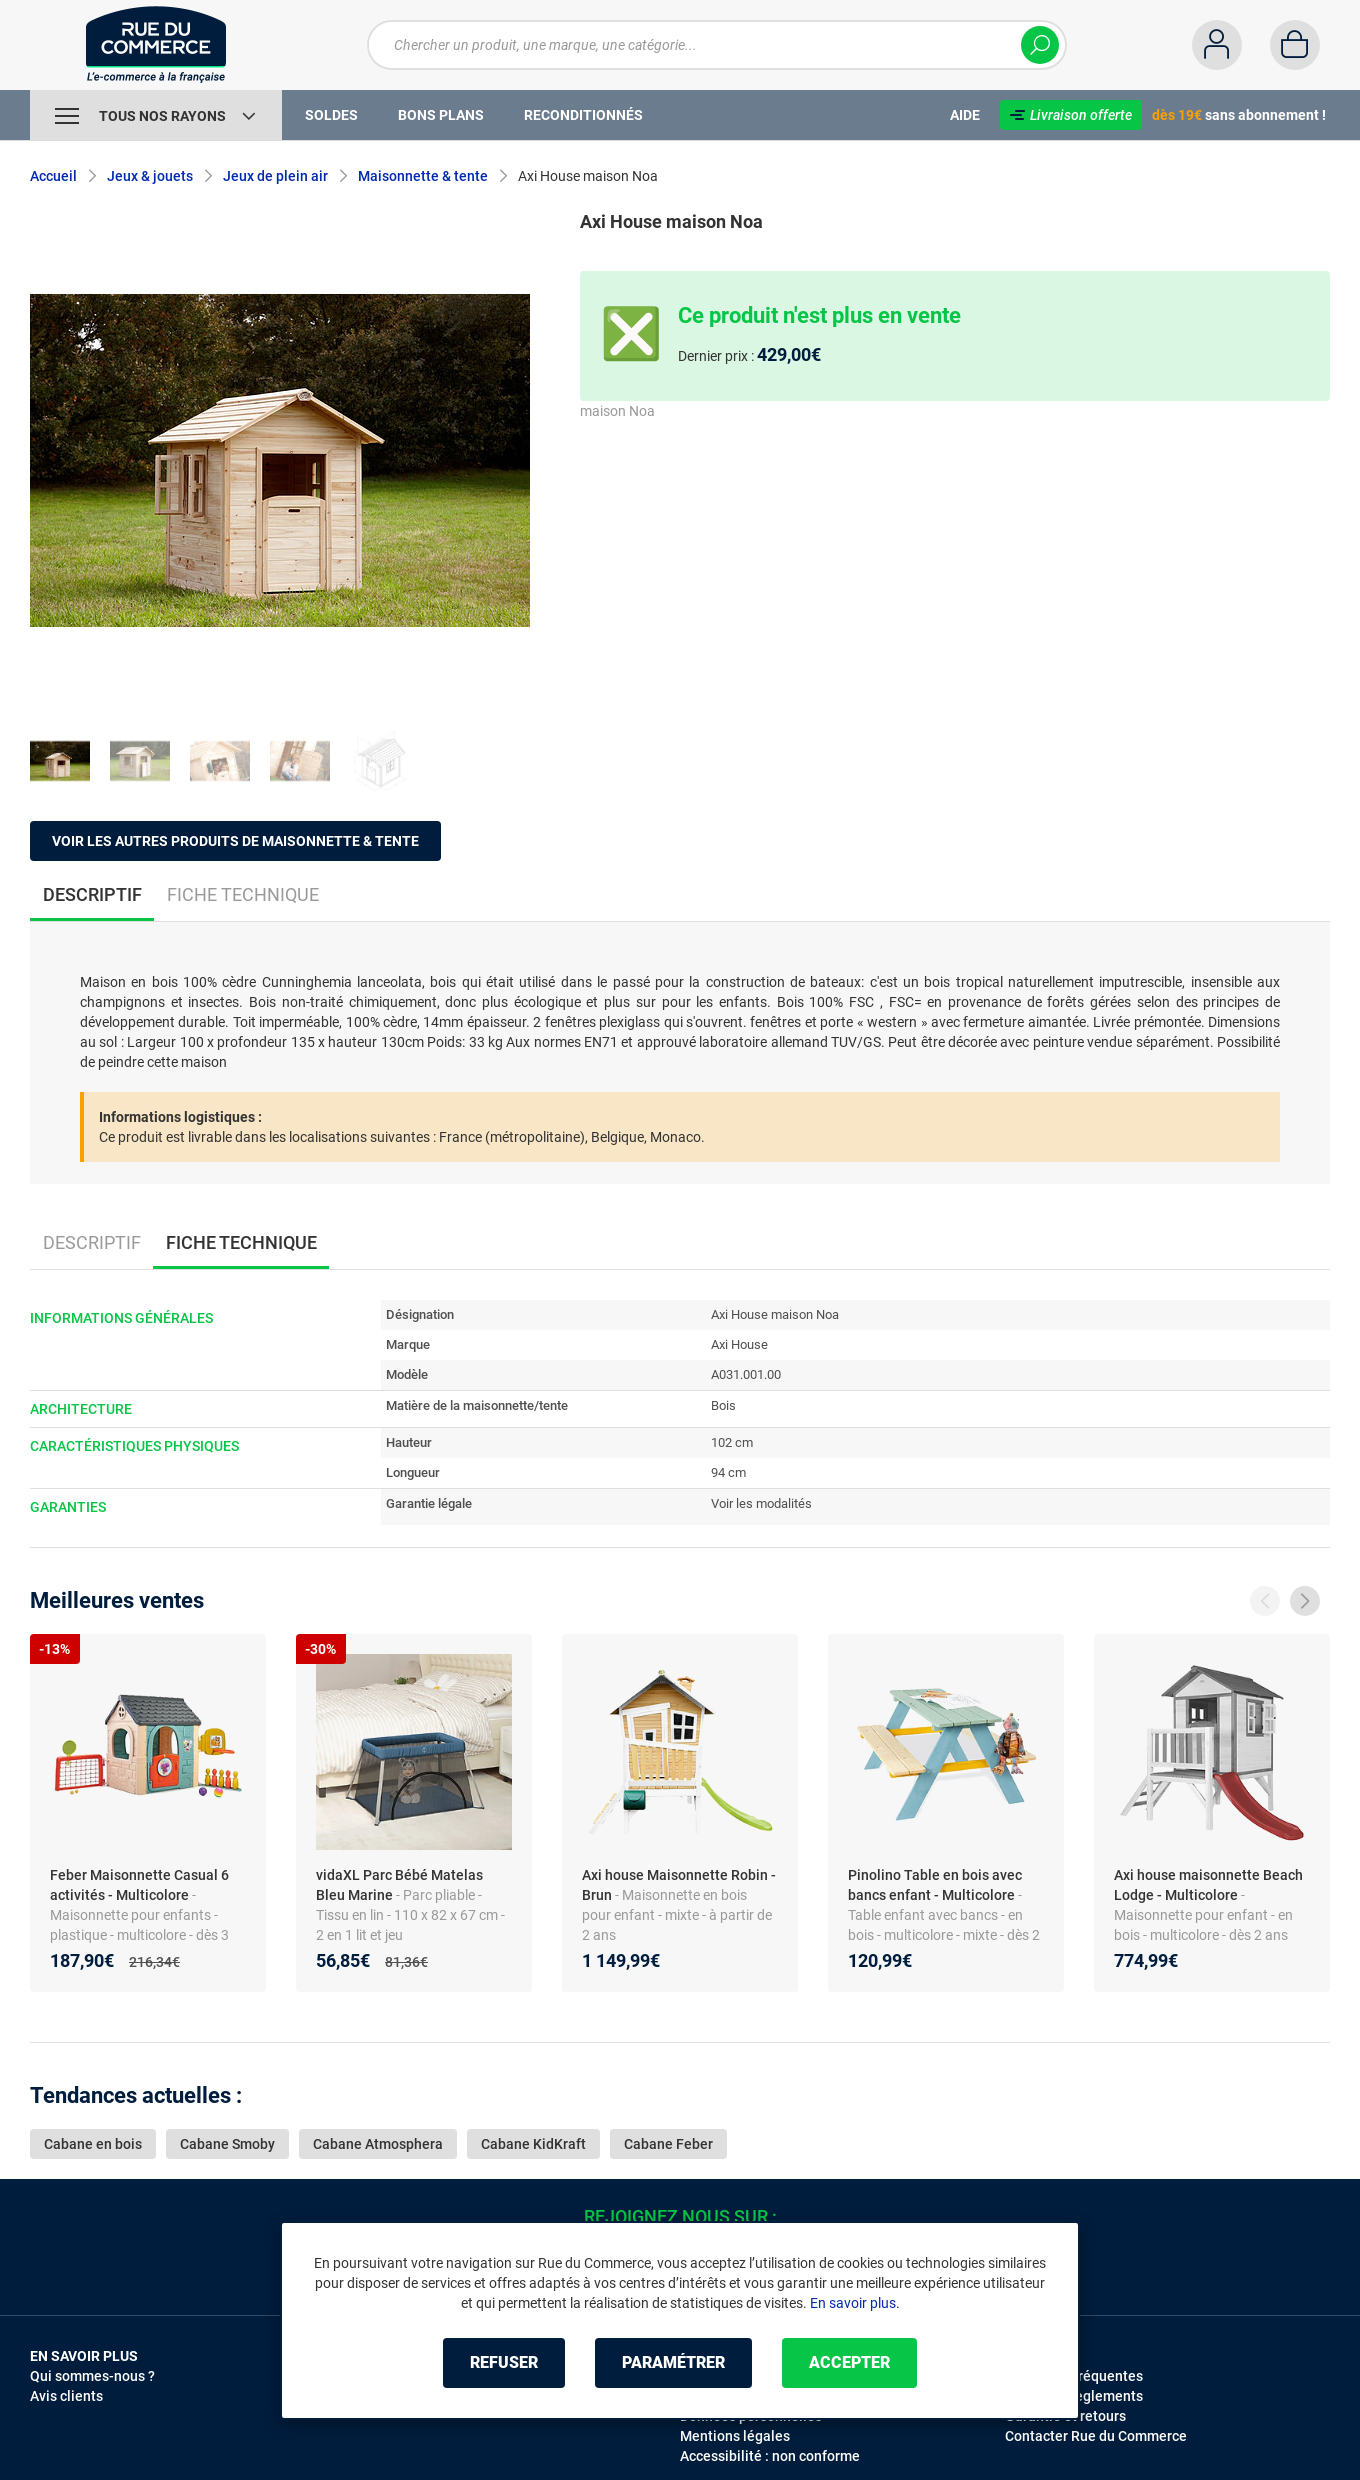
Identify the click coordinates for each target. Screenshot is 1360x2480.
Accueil (53, 176)
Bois (723, 1405)
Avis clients (66, 2396)
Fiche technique (243, 894)
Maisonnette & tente (423, 176)
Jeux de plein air (275, 176)
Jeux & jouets (150, 176)
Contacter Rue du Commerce (1096, 2436)
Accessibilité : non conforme (770, 2456)
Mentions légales (735, 2436)
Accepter (849, 2362)
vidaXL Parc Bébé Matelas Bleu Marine (399, 1885)
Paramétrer (673, 2362)
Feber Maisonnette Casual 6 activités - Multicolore (139, 1885)
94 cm (728, 1472)
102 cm (732, 1442)
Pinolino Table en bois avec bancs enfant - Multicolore (935, 1885)
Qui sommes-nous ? (92, 2376)
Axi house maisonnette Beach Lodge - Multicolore (1208, 1885)
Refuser (504, 2362)
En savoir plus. (855, 2303)
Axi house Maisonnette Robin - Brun (679, 1885)
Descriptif (92, 1242)
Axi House (739, 1344)
